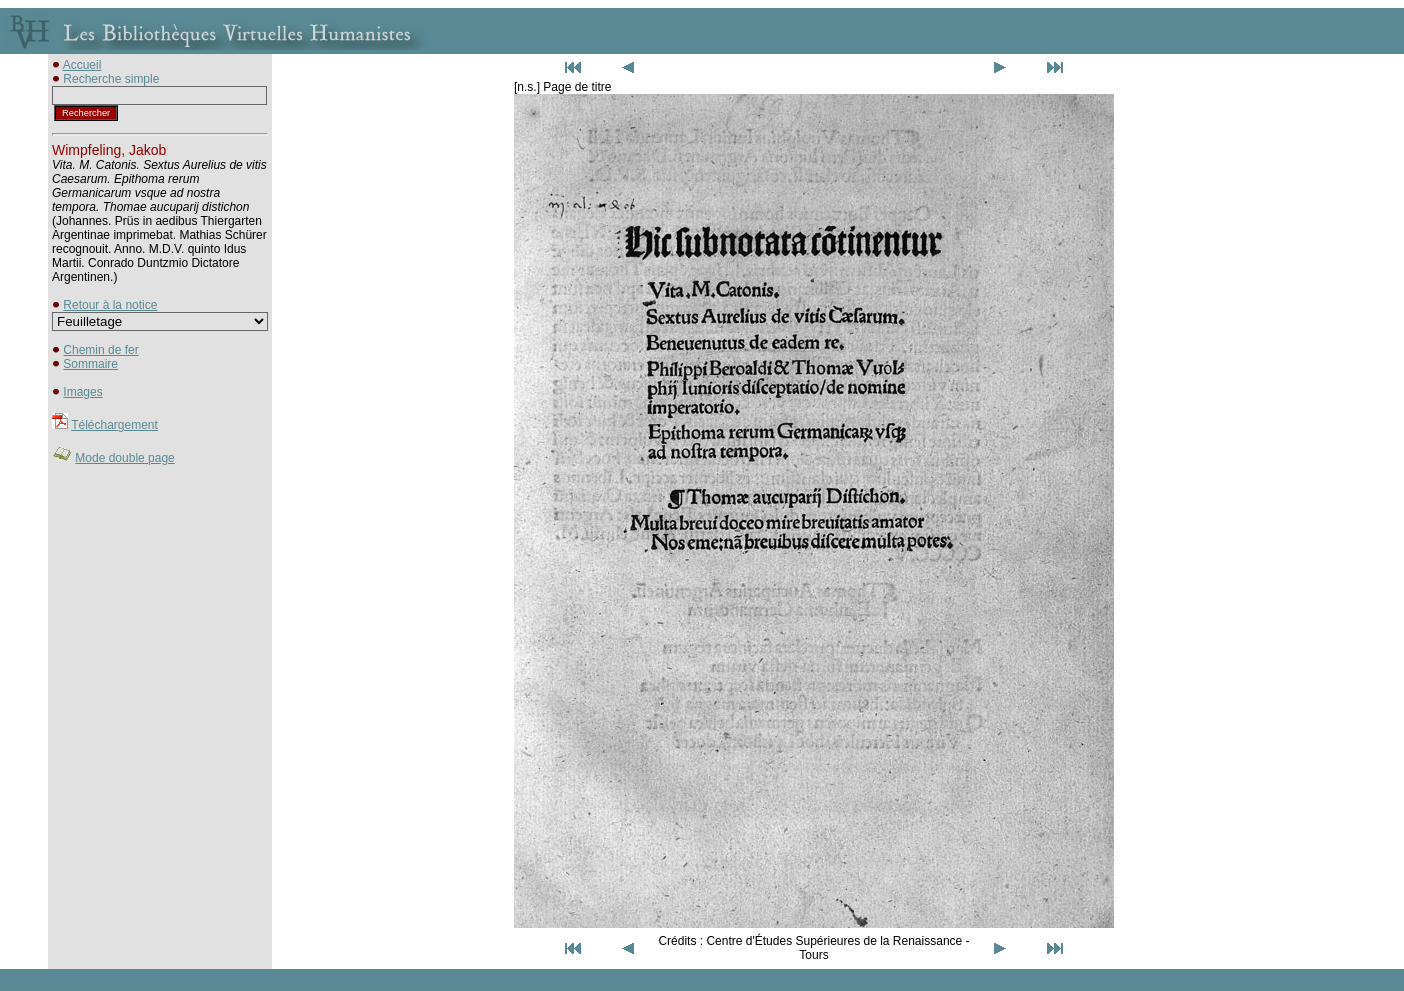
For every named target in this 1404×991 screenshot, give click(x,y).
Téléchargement (114, 425)
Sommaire (90, 364)
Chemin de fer (100, 350)
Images (82, 392)
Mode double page (124, 458)
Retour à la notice (110, 305)
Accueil (82, 65)
